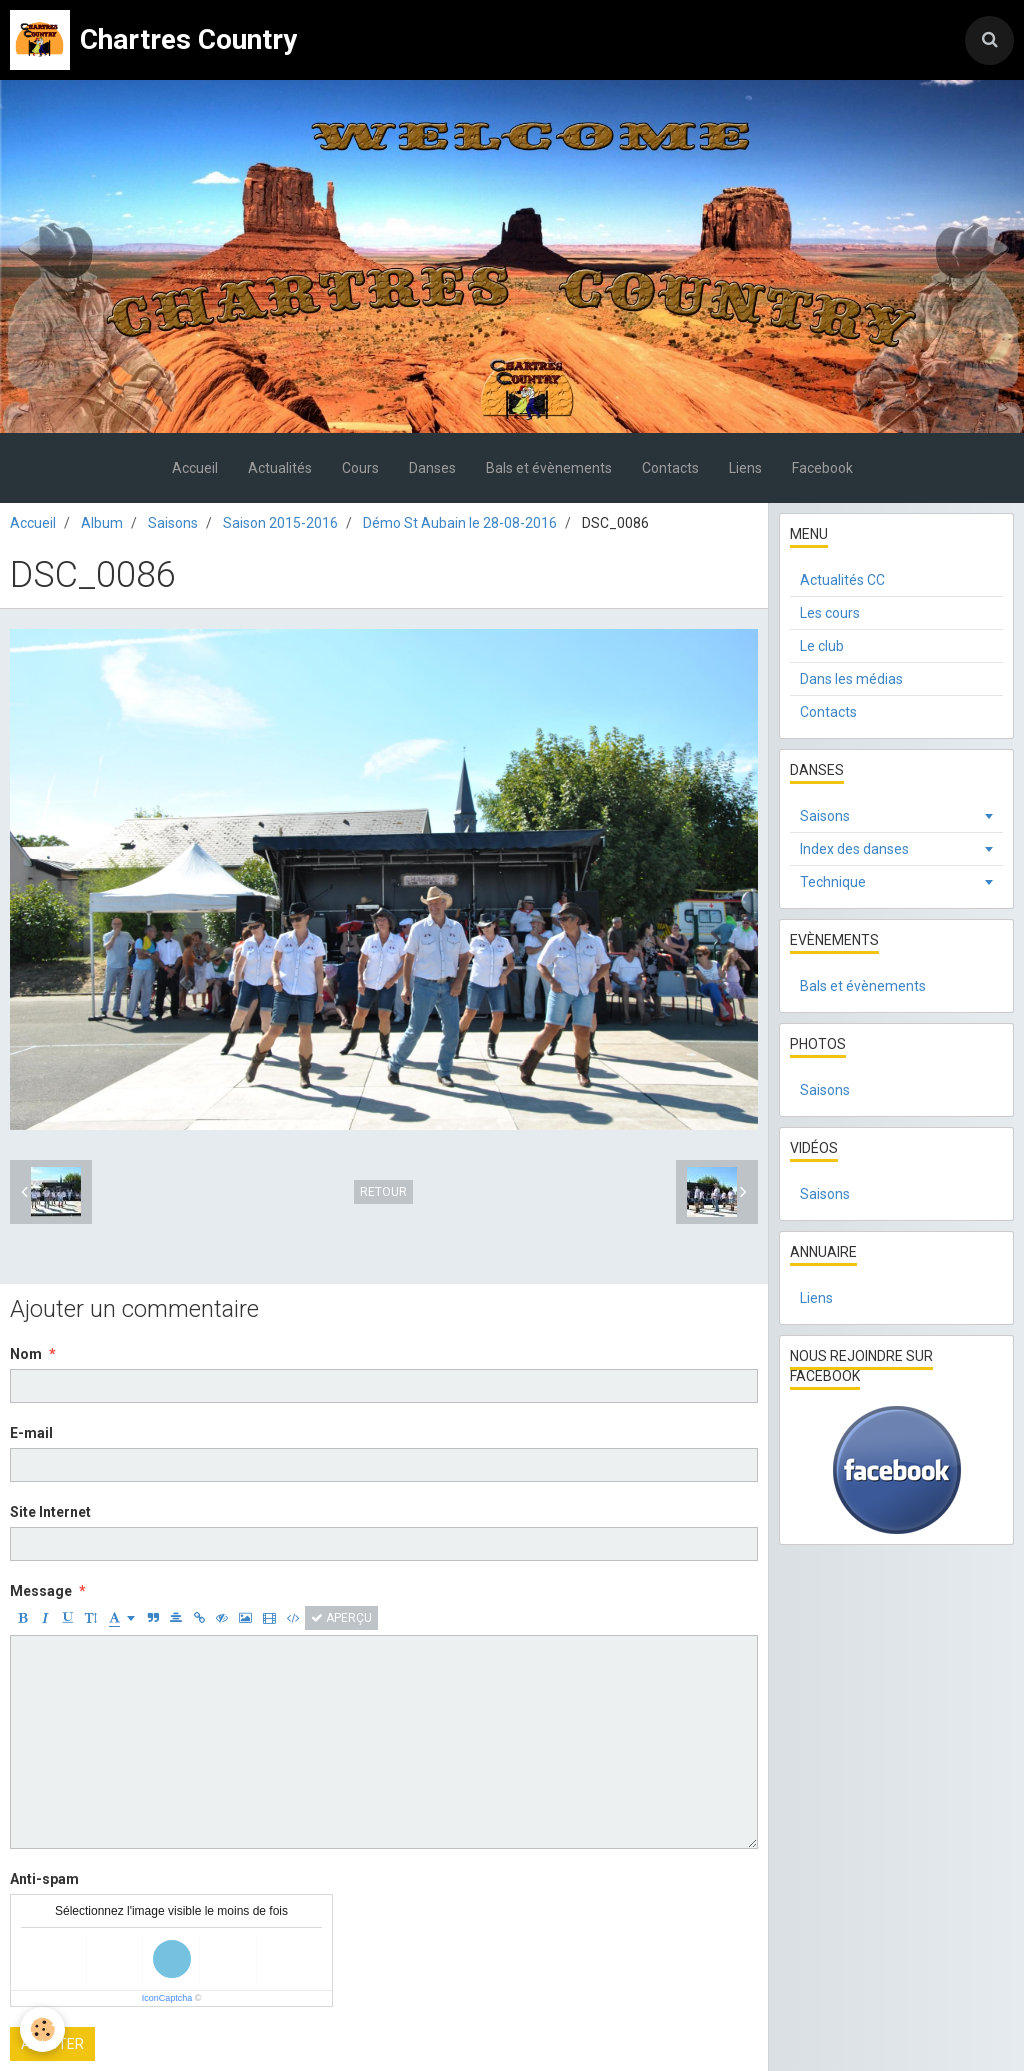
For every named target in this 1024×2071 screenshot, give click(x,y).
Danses (432, 468)
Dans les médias (851, 679)
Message (41, 1591)
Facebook (822, 468)
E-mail (31, 1433)
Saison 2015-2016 (280, 523)
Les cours (830, 613)
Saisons (173, 523)
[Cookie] (42, 2029)
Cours (360, 468)
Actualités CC (842, 580)
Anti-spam (44, 1879)
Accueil (195, 468)
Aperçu (341, 1618)
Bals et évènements (549, 468)
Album (102, 523)
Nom (26, 1354)
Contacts (670, 468)
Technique (833, 882)
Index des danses (854, 849)
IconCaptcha (167, 1998)
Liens (745, 468)
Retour (383, 1192)
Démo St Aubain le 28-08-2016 (460, 523)
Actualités (280, 468)
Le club (822, 646)
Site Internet (50, 1512)
